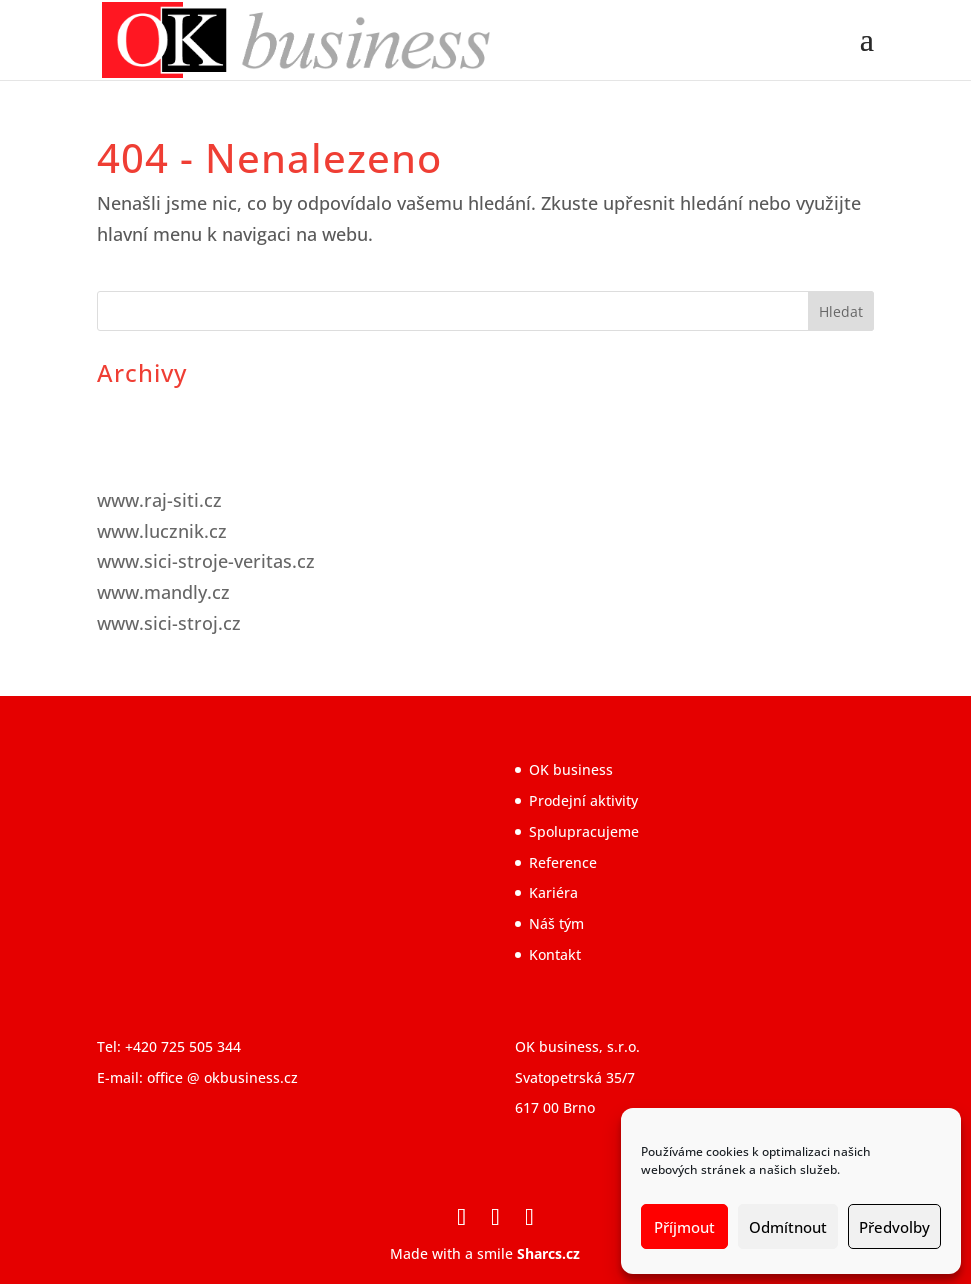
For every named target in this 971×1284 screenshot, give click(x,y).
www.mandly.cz (163, 592)
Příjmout (684, 1227)
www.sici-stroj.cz (169, 623)
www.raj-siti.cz (159, 500)
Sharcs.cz (548, 1253)
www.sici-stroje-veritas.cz (206, 561)
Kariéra (553, 892)
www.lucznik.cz (162, 531)
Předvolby (894, 1227)
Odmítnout (788, 1227)
